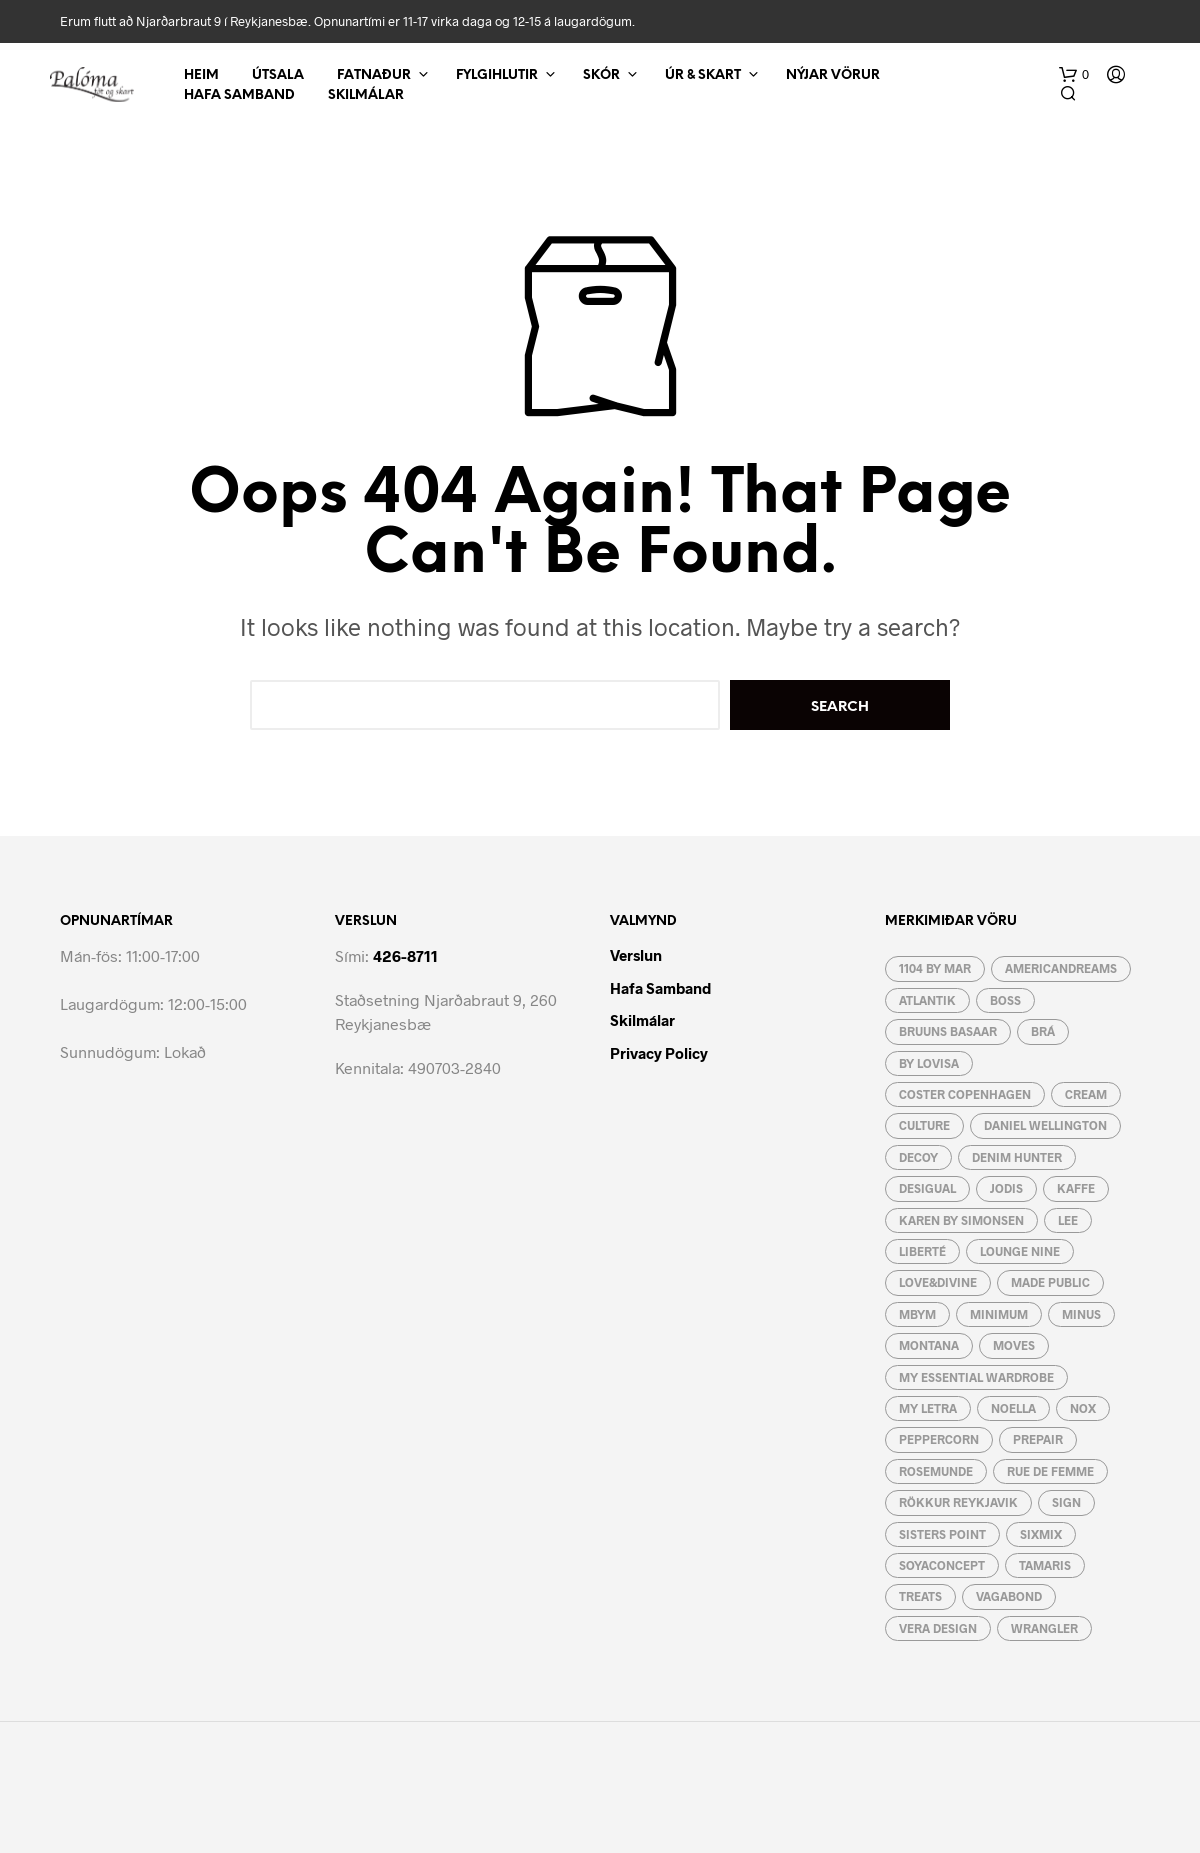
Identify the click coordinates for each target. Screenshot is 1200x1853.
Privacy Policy (659, 1053)
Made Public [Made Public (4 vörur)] (1050, 1282)
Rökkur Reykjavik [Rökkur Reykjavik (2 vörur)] (958, 1502)
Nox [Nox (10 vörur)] (1083, 1408)
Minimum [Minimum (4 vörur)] (999, 1314)
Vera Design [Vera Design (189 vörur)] (938, 1628)
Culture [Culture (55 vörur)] (924, 1125)
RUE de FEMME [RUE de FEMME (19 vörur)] (1050, 1471)
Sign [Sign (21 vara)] (1066, 1502)
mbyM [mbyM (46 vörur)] (917, 1314)
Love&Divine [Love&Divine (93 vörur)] (938, 1282)
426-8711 (405, 955)
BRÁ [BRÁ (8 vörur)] (1043, 1031)
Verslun (636, 955)
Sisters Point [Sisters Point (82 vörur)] (942, 1534)
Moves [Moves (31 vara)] (1014, 1345)
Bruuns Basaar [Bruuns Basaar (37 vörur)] (948, 1031)
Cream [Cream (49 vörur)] (1086, 1094)
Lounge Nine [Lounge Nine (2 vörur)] (1020, 1251)
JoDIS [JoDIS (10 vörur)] (1006, 1188)
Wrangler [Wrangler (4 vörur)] (1044, 1628)
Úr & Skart (703, 75)
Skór (601, 75)
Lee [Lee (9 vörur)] (1068, 1220)
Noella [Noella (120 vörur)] (1013, 1408)
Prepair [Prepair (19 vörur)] (1038, 1439)
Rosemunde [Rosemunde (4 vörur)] (936, 1471)
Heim (201, 75)
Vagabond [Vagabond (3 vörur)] (1009, 1596)
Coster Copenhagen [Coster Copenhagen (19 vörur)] (965, 1094)
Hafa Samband (239, 95)
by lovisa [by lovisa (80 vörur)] (929, 1063)
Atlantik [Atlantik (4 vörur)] (927, 1000)
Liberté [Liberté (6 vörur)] (922, 1251)
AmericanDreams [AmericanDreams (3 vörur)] (1061, 968)
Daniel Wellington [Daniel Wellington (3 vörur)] (1045, 1125)
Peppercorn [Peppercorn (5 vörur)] (939, 1439)
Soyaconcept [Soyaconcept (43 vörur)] (942, 1565)
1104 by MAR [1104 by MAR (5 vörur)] (935, 968)
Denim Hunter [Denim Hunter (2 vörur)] (1017, 1157)
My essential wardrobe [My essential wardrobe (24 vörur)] (976, 1377)
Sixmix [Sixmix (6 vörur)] (1041, 1534)
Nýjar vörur (833, 75)
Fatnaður (374, 75)
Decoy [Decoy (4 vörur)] (918, 1157)
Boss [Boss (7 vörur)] (1005, 1000)
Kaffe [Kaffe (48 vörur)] (1076, 1188)
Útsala (278, 75)
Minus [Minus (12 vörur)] (1081, 1314)
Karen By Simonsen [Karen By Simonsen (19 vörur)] (961, 1220)
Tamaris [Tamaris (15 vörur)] (1045, 1565)
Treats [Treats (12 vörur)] (920, 1596)
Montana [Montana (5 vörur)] (929, 1345)
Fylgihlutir (497, 75)
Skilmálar (366, 95)
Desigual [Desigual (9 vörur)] (927, 1188)
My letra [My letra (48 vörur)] (928, 1408)
